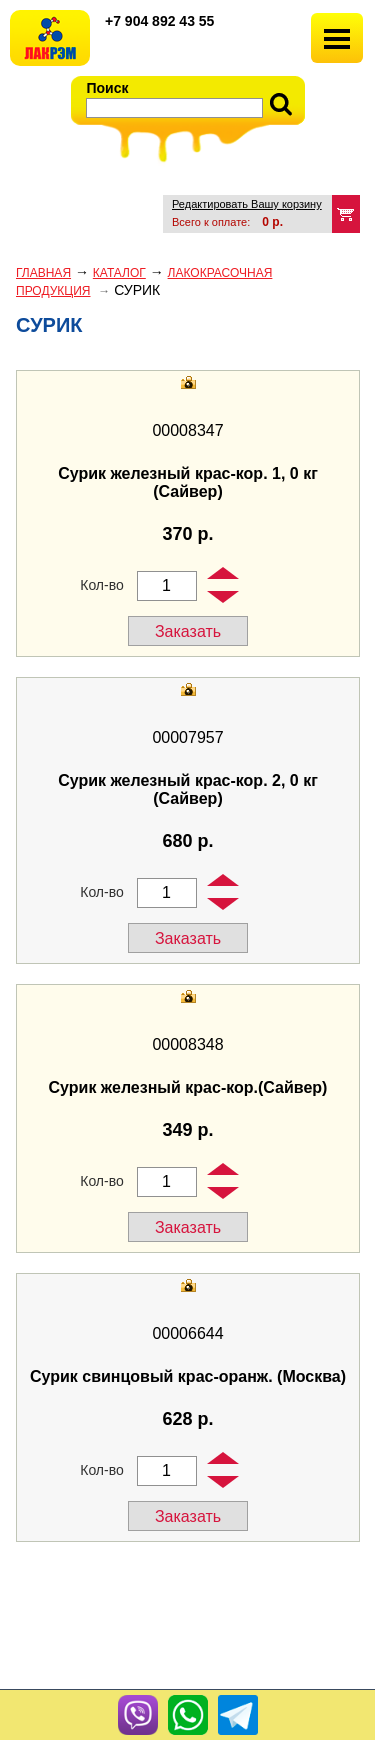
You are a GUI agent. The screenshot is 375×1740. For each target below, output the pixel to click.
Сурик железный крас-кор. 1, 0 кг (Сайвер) (188, 482)
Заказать (188, 631)
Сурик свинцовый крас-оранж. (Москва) (188, 1376)
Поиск (108, 88)
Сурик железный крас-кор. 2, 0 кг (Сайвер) (188, 789)
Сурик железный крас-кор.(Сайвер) (188, 1087)
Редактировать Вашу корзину (247, 204)
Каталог (119, 273)
